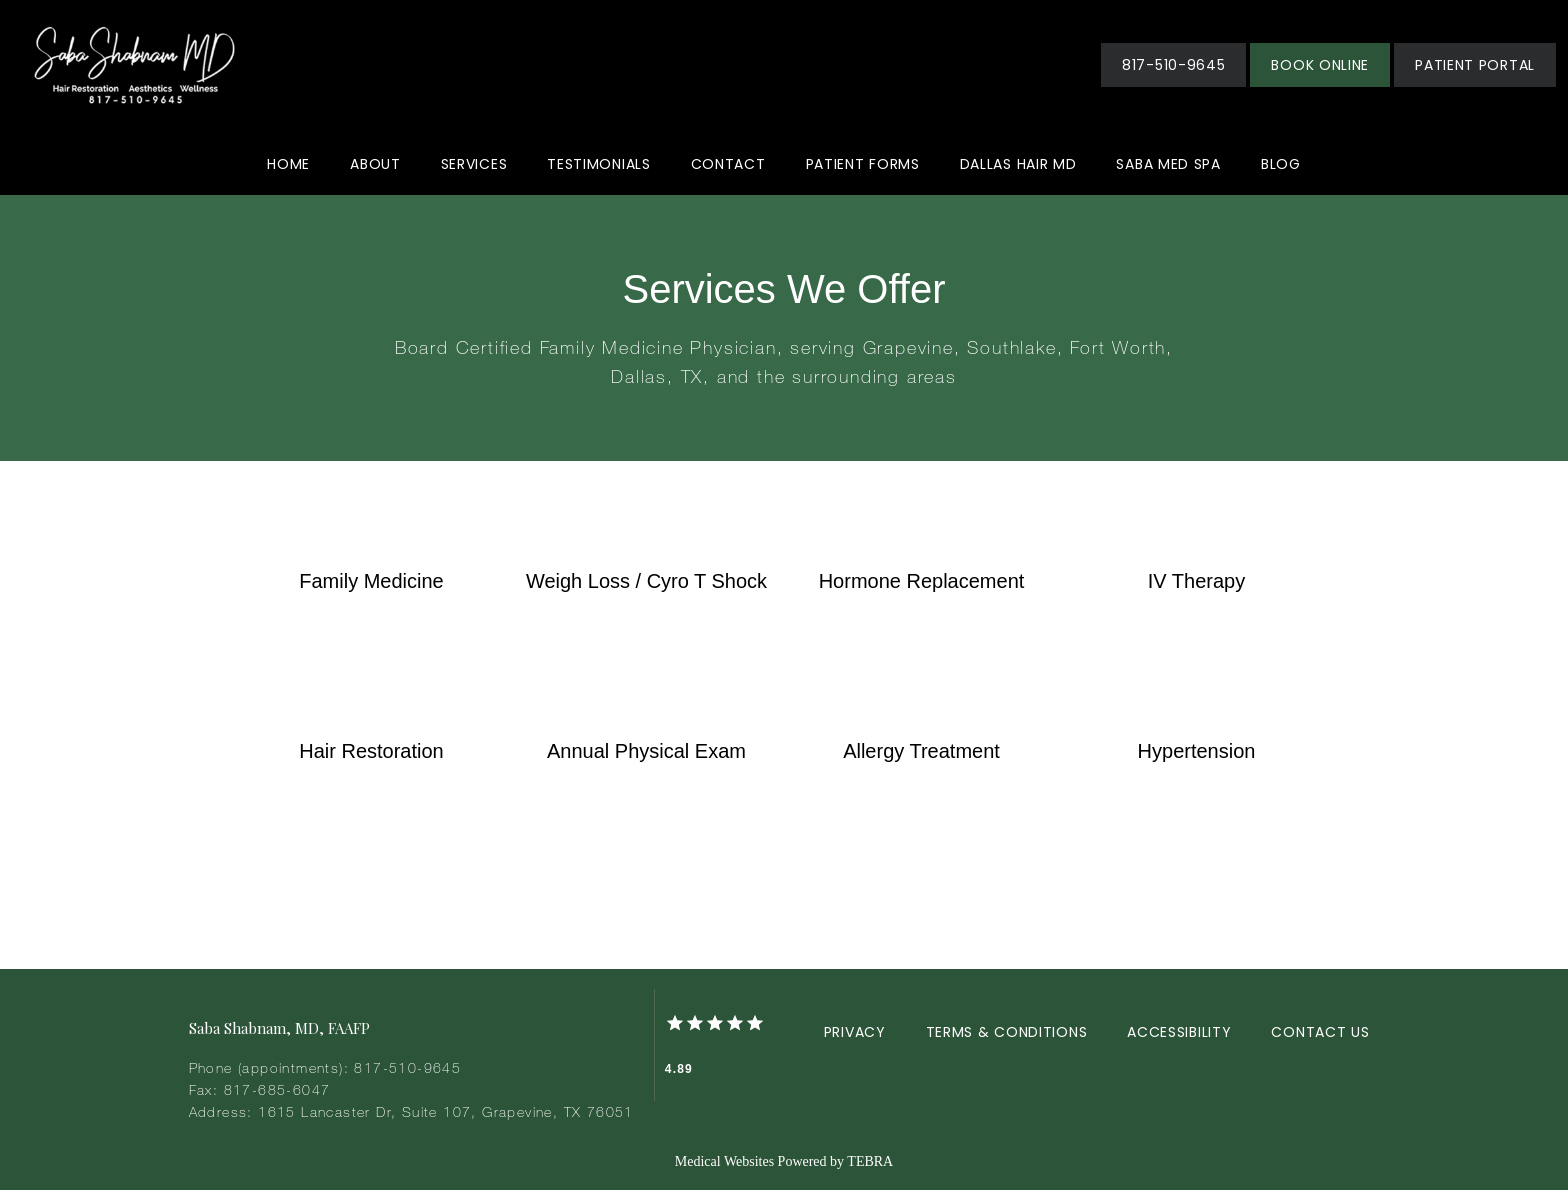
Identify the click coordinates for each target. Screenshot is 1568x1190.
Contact (728, 164)
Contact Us (1320, 1032)
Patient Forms (863, 164)
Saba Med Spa (1168, 164)
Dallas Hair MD (1018, 164)
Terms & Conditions (1007, 1032)
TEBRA (870, 1161)
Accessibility (1179, 1032)
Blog (1281, 164)
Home (288, 164)
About (375, 164)
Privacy (855, 1032)
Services (474, 164)
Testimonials (598, 164)
